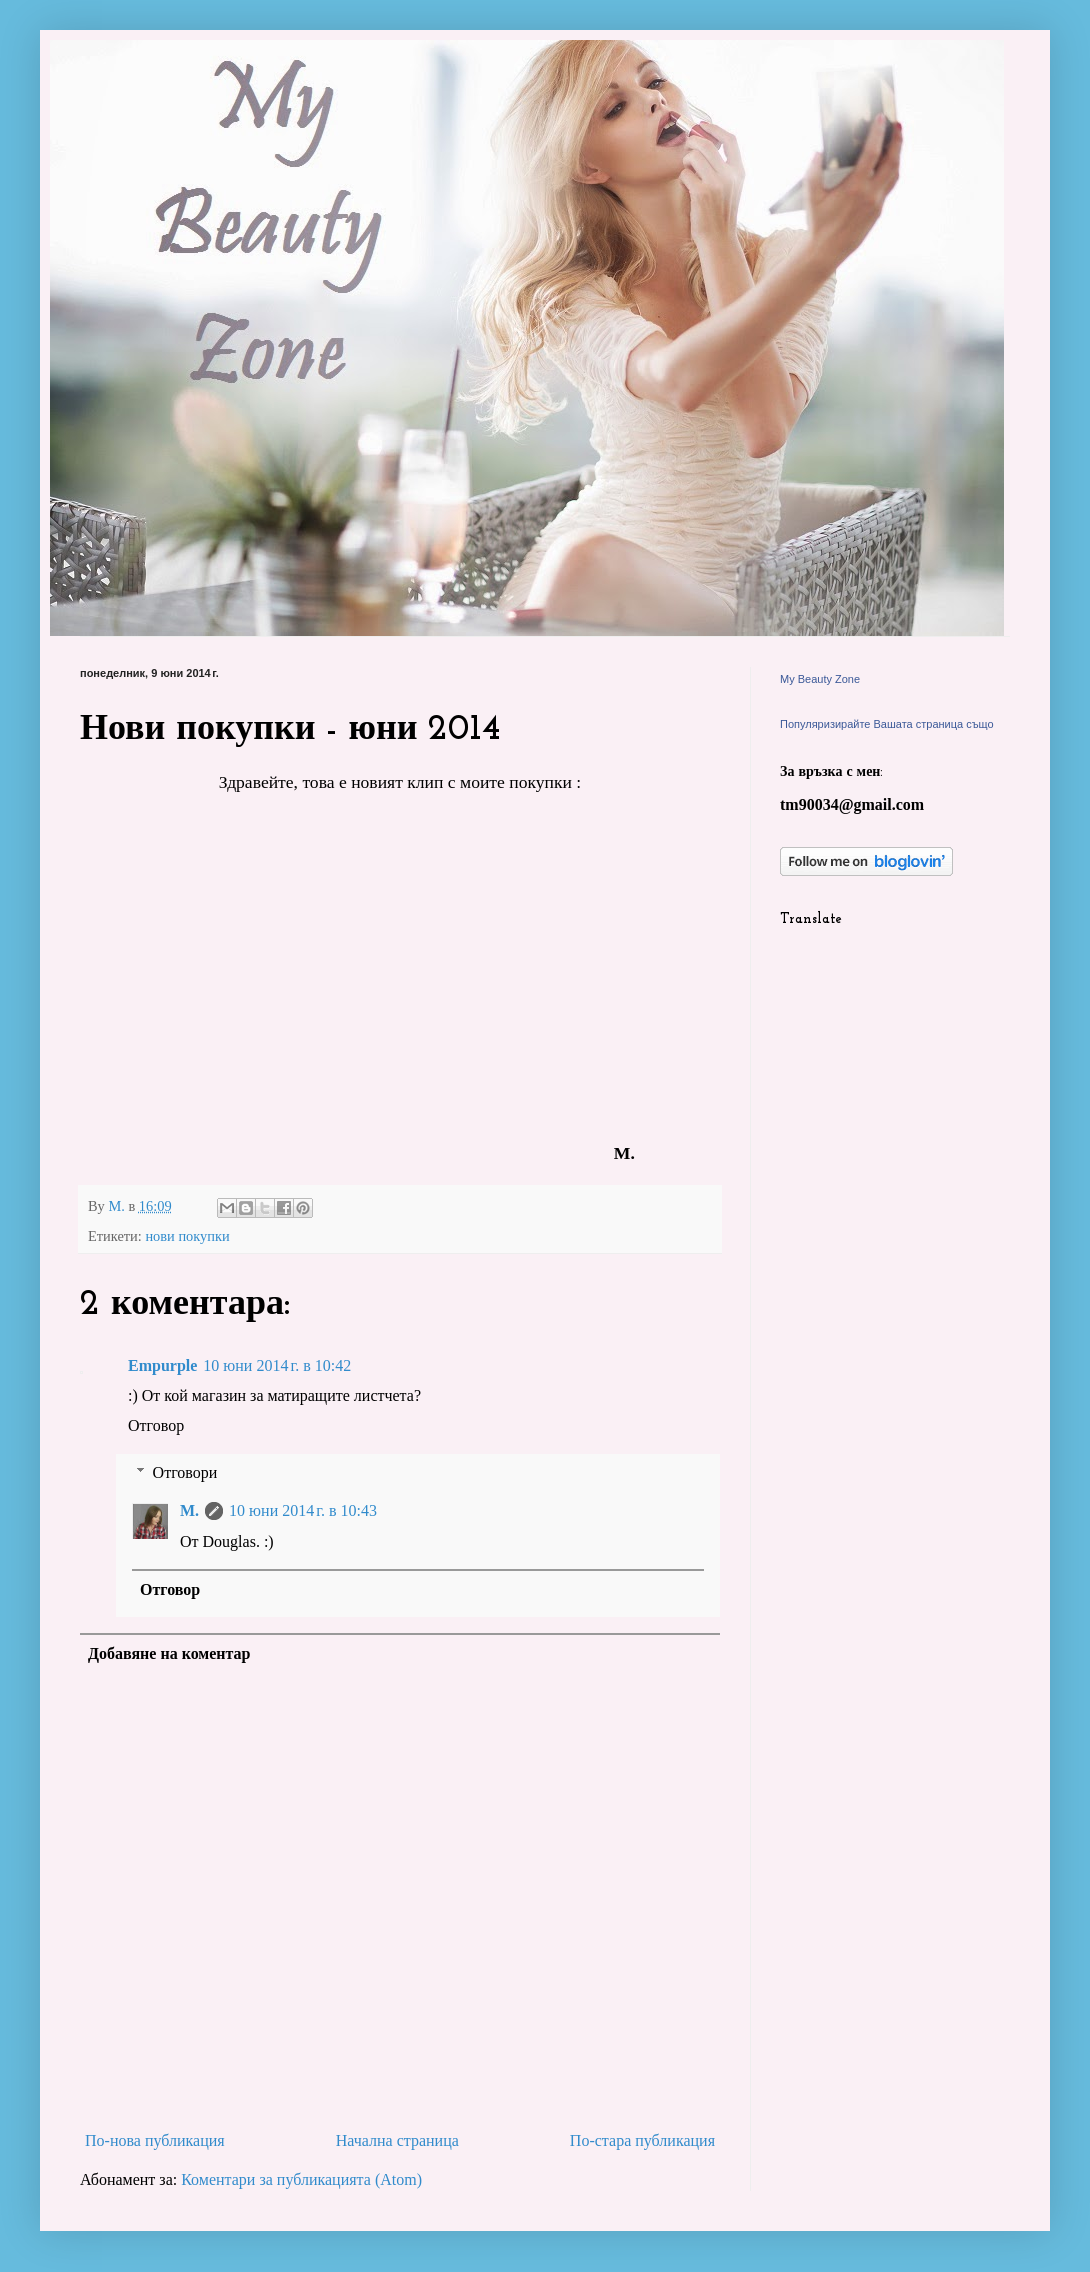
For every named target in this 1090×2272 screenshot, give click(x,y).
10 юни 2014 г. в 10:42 (277, 1365)
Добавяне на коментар (169, 1653)
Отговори (185, 1472)
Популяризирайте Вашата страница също (887, 724)
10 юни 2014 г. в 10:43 (303, 1510)
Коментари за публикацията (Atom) (301, 2179)
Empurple (162, 1365)
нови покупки (187, 1236)
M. (189, 1510)
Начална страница (397, 2140)
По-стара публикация (642, 2140)
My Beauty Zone (820, 679)
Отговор (156, 1425)
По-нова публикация (155, 2140)
